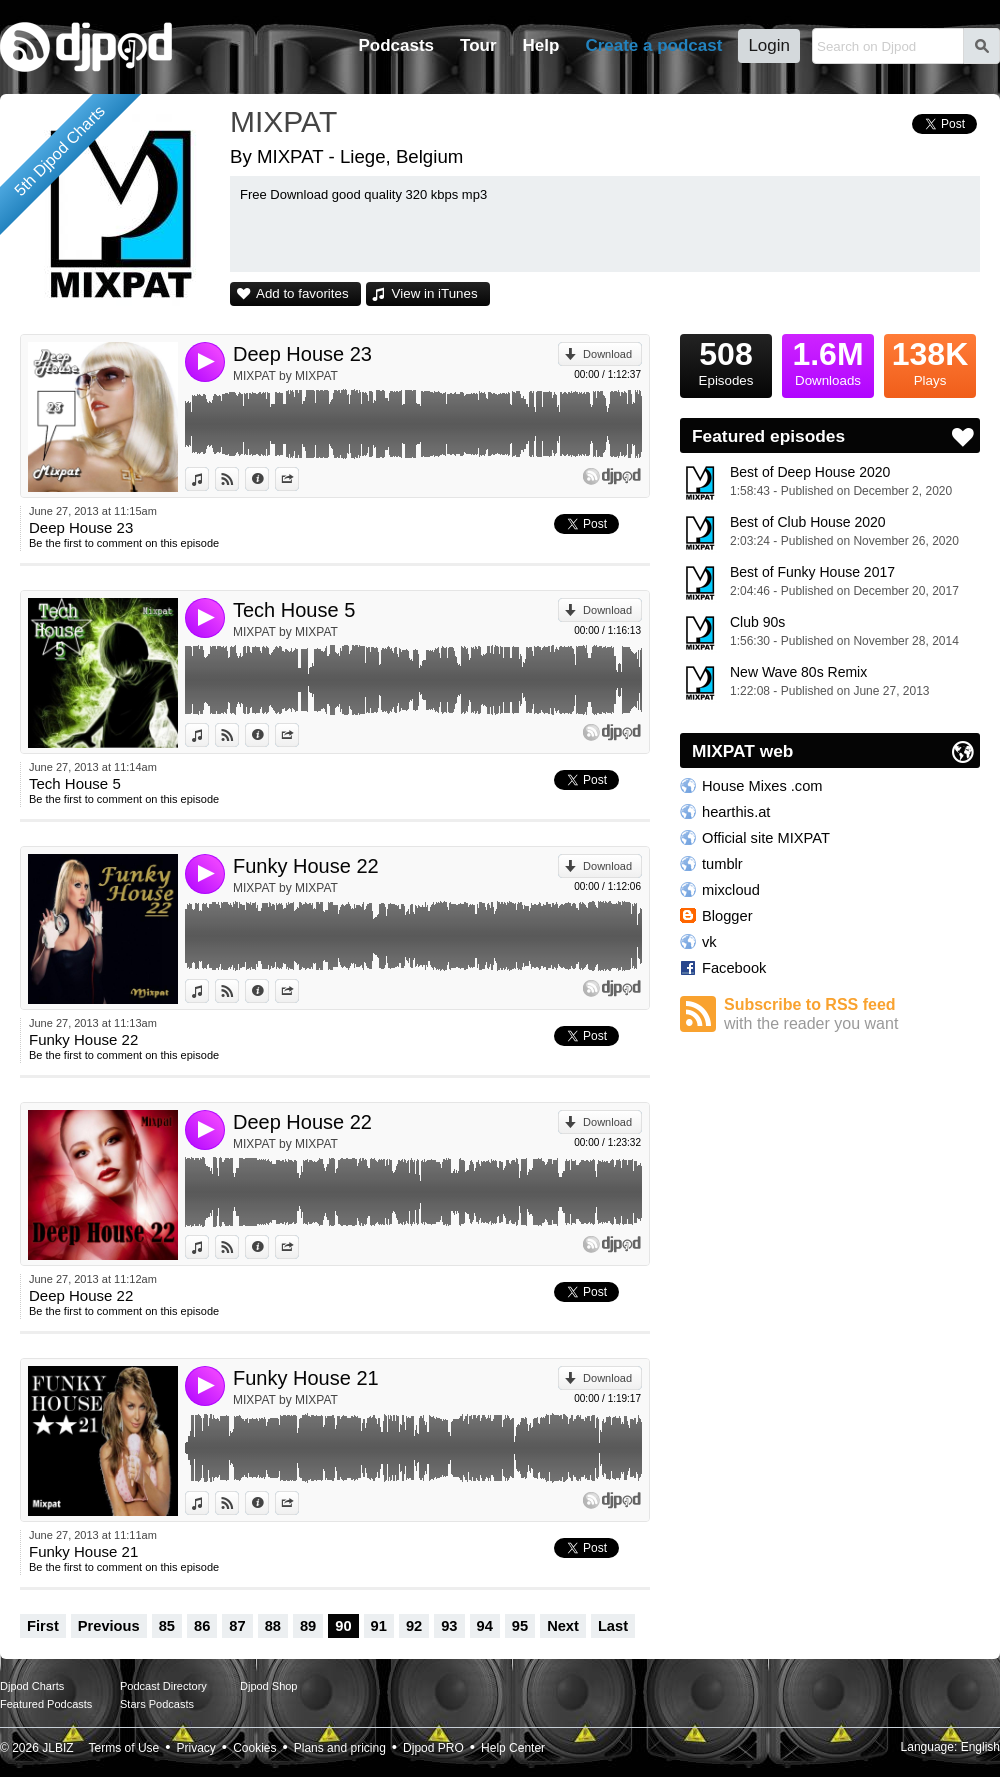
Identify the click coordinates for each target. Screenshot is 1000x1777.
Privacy (196, 1748)
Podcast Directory (163, 1686)
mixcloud (731, 890)
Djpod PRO (433, 1748)
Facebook (734, 968)
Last (613, 1626)
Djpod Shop (269, 1686)
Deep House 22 (302, 1122)
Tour (478, 45)
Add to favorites (302, 293)
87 (237, 1626)
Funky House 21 (306, 1378)
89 (308, 1626)
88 (273, 1626)
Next (563, 1626)
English (980, 1747)
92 (414, 1626)
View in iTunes (435, 293)
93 (449, 1626)
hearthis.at (736, 812)
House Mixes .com (762, 786)
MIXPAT (283, 121)
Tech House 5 (294, 610)
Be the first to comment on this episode (124, 543)
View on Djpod (238, 479)
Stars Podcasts (157, 1704)
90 (343, 1626)
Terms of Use (124, 1748)
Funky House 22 (306, 866)
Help (541, 45)
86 (202, 1626)
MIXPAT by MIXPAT (285, 376)
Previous (109, 1626)
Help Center (513, 1748)
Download (607, 354)
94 (485, 1626)
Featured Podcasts (46, 1704)
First (43, 1626)
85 (167, 1626)
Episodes (726, 361)
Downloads (828, 361)
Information (268, 479)
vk (709, 942)
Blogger (727, 916)
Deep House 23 (302, 354)
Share (298, 479)
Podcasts (396, 45)
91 (379, 1626)
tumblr (722, 864)
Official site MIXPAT (766, 838)
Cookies (254, 1748)
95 (520, 1626)
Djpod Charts (32, 1686)
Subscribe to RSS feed (852, 1014)
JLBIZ (57, 1748)
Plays (930, 361)
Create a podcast (653, 45)
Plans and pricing (340, 1748)
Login (769, 45)
